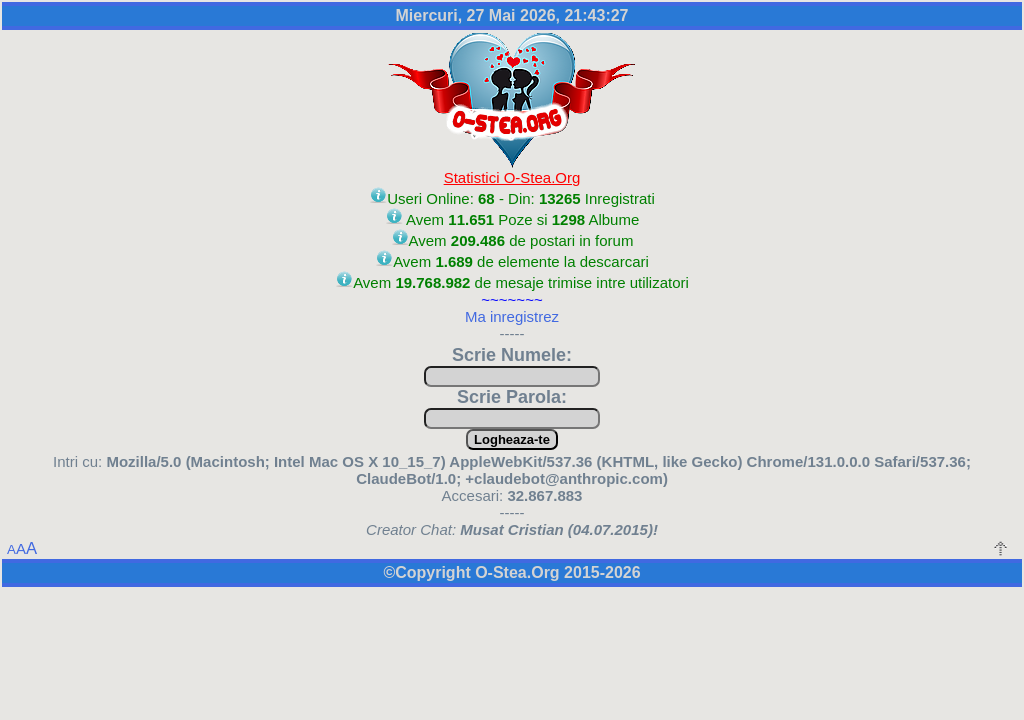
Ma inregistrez (512, 316)
